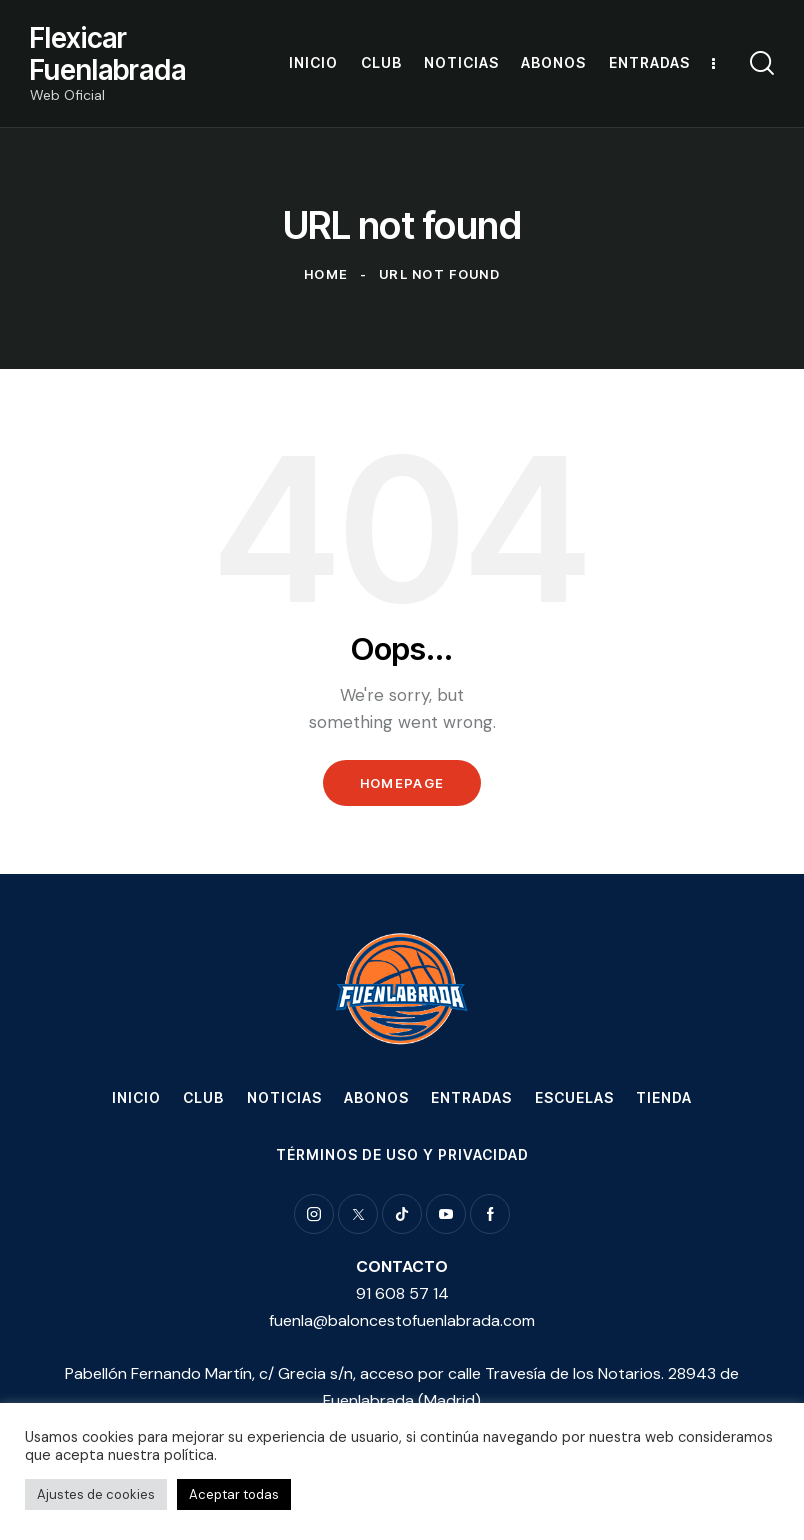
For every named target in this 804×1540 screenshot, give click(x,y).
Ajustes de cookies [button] (96, 1494)
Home (326, 274)
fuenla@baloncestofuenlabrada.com (402, 1320)
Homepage (402, 783)
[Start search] (762, 63)
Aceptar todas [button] (234, 1494)
